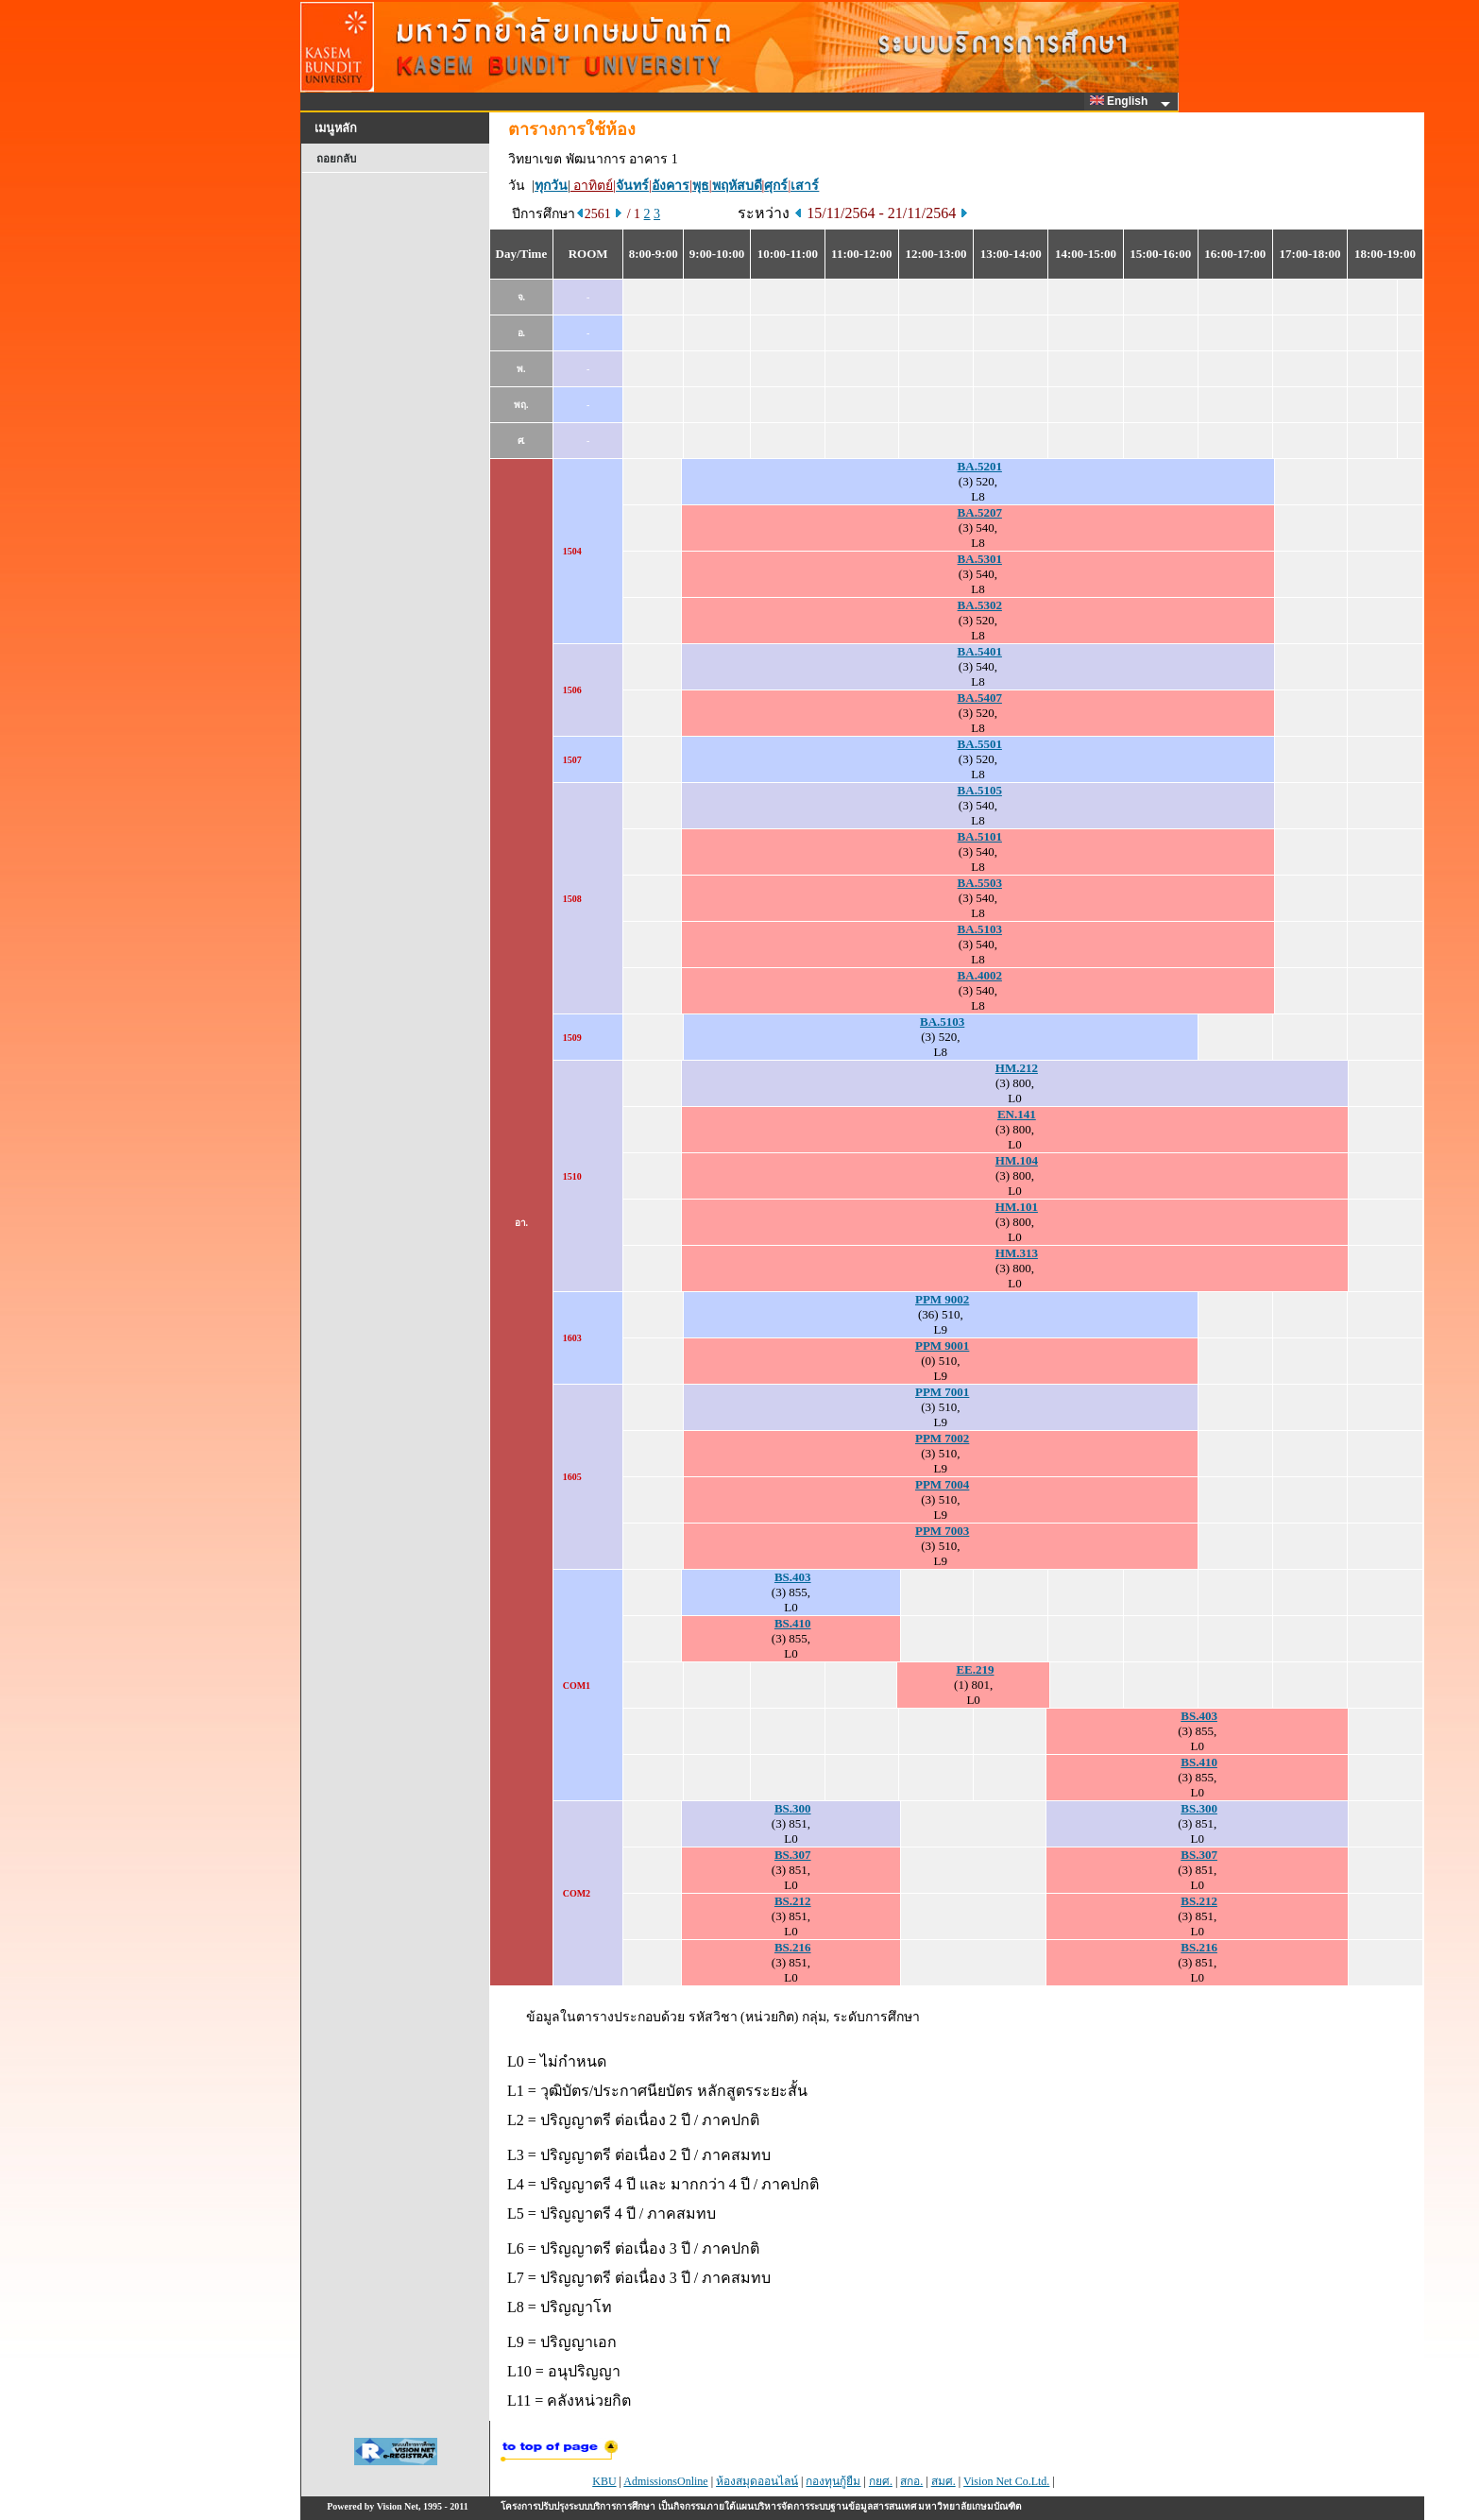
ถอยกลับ (336, 158)
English (1122, 101)
